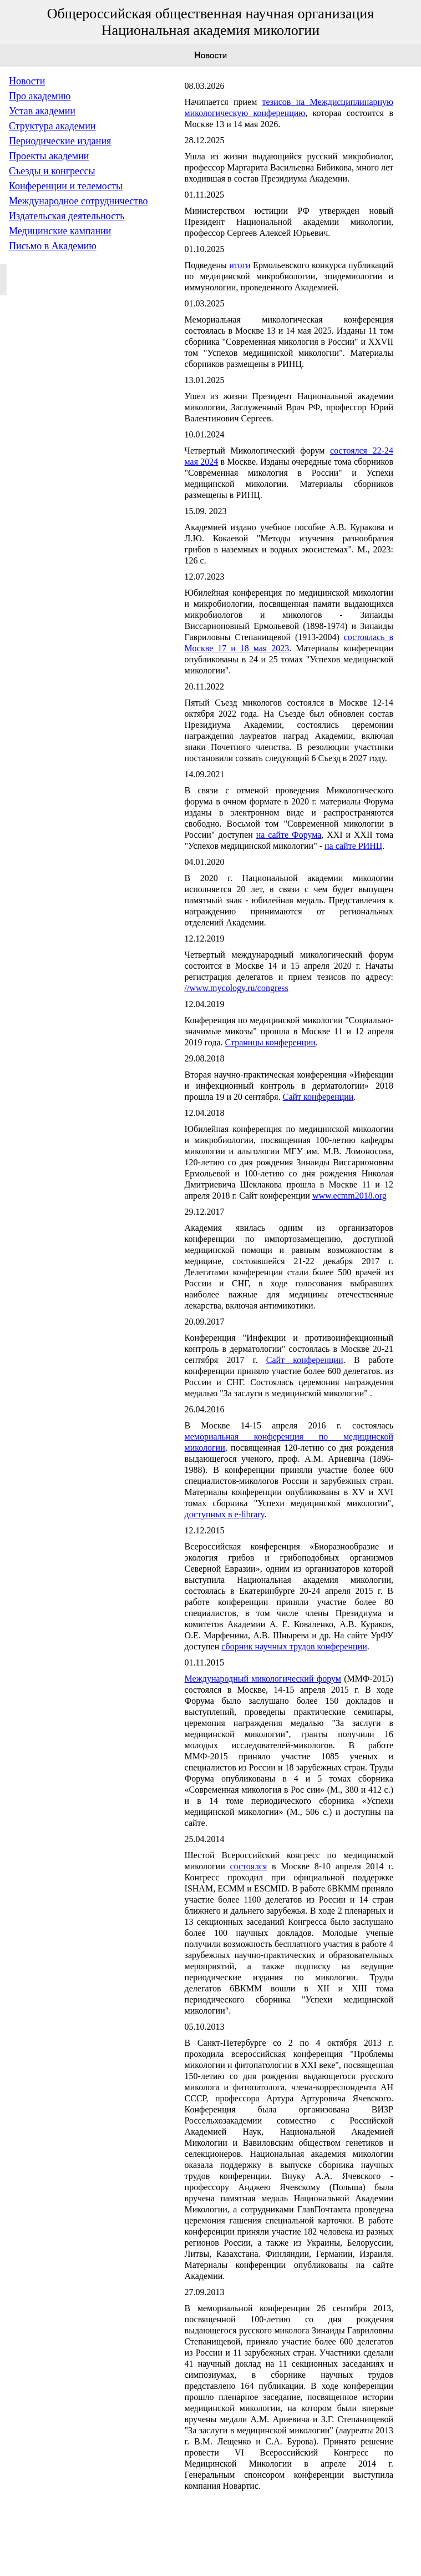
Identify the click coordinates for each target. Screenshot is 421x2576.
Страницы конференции (270, 1042)
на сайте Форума (289, 834)
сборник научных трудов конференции (294, 1646)
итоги (239, 265)
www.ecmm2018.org (349, 1195)
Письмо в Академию (53, 245)
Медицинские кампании (60, 231)
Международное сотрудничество (78, 201)
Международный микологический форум (263, 1678)
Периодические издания (60, 141)
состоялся (248, 1866)
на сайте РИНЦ (353, 846)
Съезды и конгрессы (52, 171)
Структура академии (52, 126)
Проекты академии (49, 156)
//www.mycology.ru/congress (236, 988)
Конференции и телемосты (66, 186)
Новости (27, 81)
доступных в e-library (225, 1514)
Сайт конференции (318, 1096)
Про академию (40, 96)
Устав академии (42, 111)
